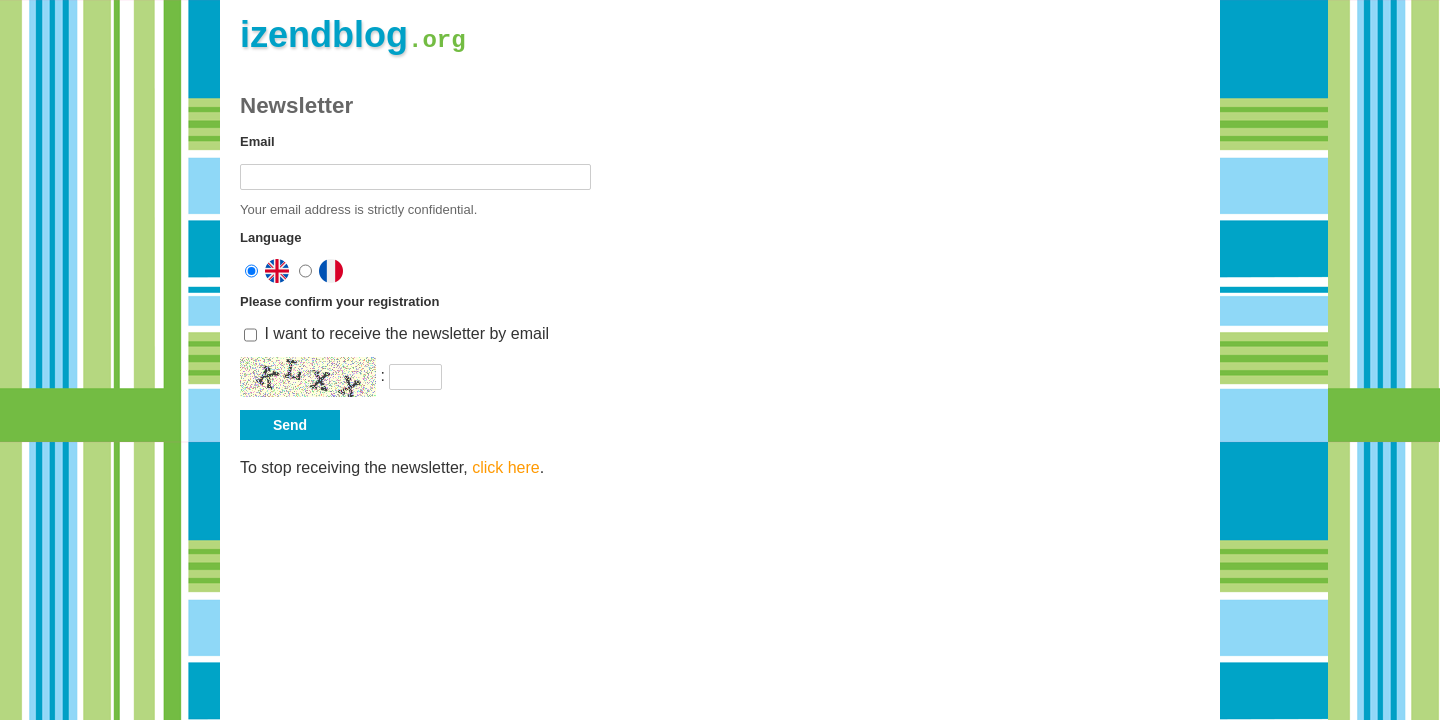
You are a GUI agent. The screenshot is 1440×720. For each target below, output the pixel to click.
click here (506, 467)
